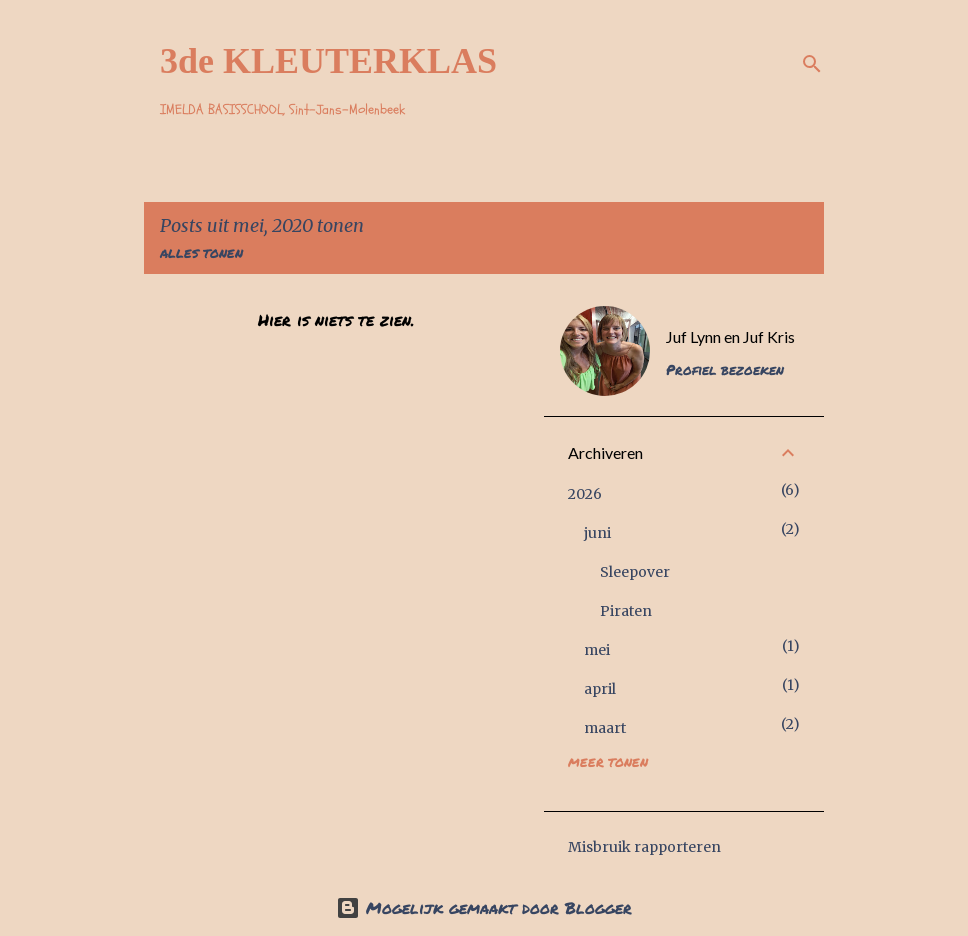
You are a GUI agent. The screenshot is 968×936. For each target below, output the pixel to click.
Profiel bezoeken (725, 369)
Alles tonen (201, 253)
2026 (585, 494)
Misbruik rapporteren (644, 847)
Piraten (626, 611)
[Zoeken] (812, 64)
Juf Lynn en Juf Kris (730, 336)
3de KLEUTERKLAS (328, 61)
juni (597, 533)
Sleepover (635, 572)
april (600, 689)
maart (605, 728)
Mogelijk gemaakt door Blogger (484, 907)
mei (597, 650)
